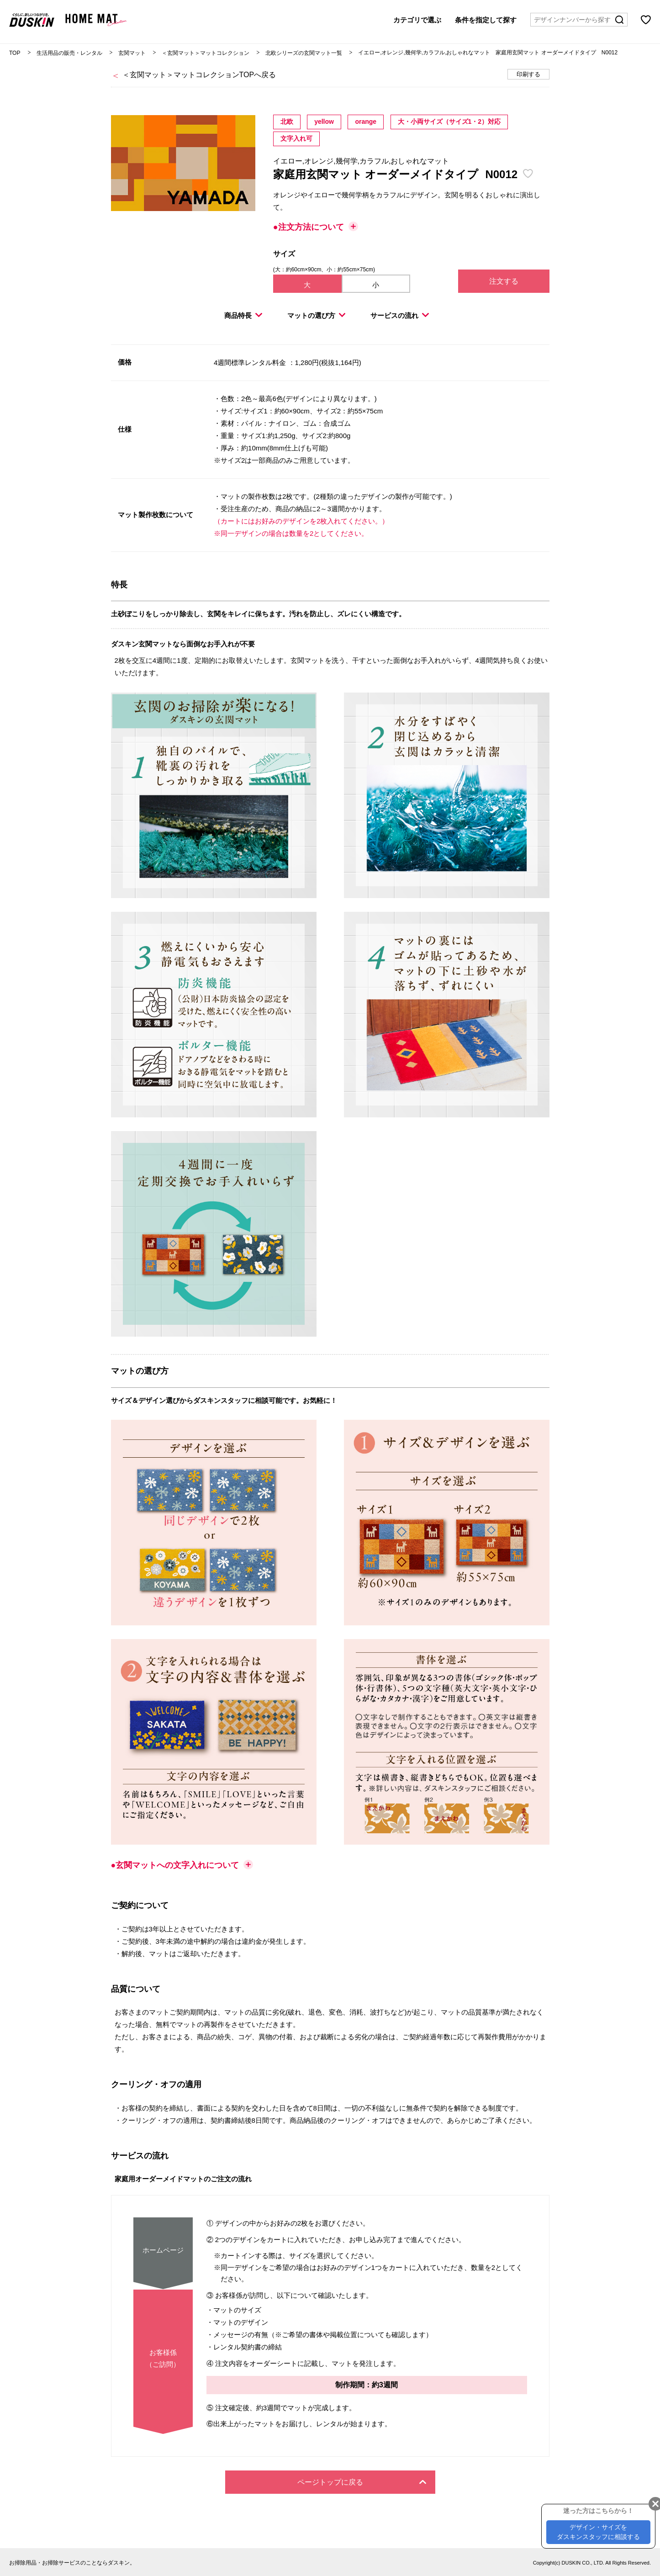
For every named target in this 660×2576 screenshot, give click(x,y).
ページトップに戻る (361, 2482)
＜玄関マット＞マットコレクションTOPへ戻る (199, 75)
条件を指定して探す (486, 19)
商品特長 (243, 315)
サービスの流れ (399, 315)
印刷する (528, 74)
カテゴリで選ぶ (417, 19)
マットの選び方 (316, 315)
